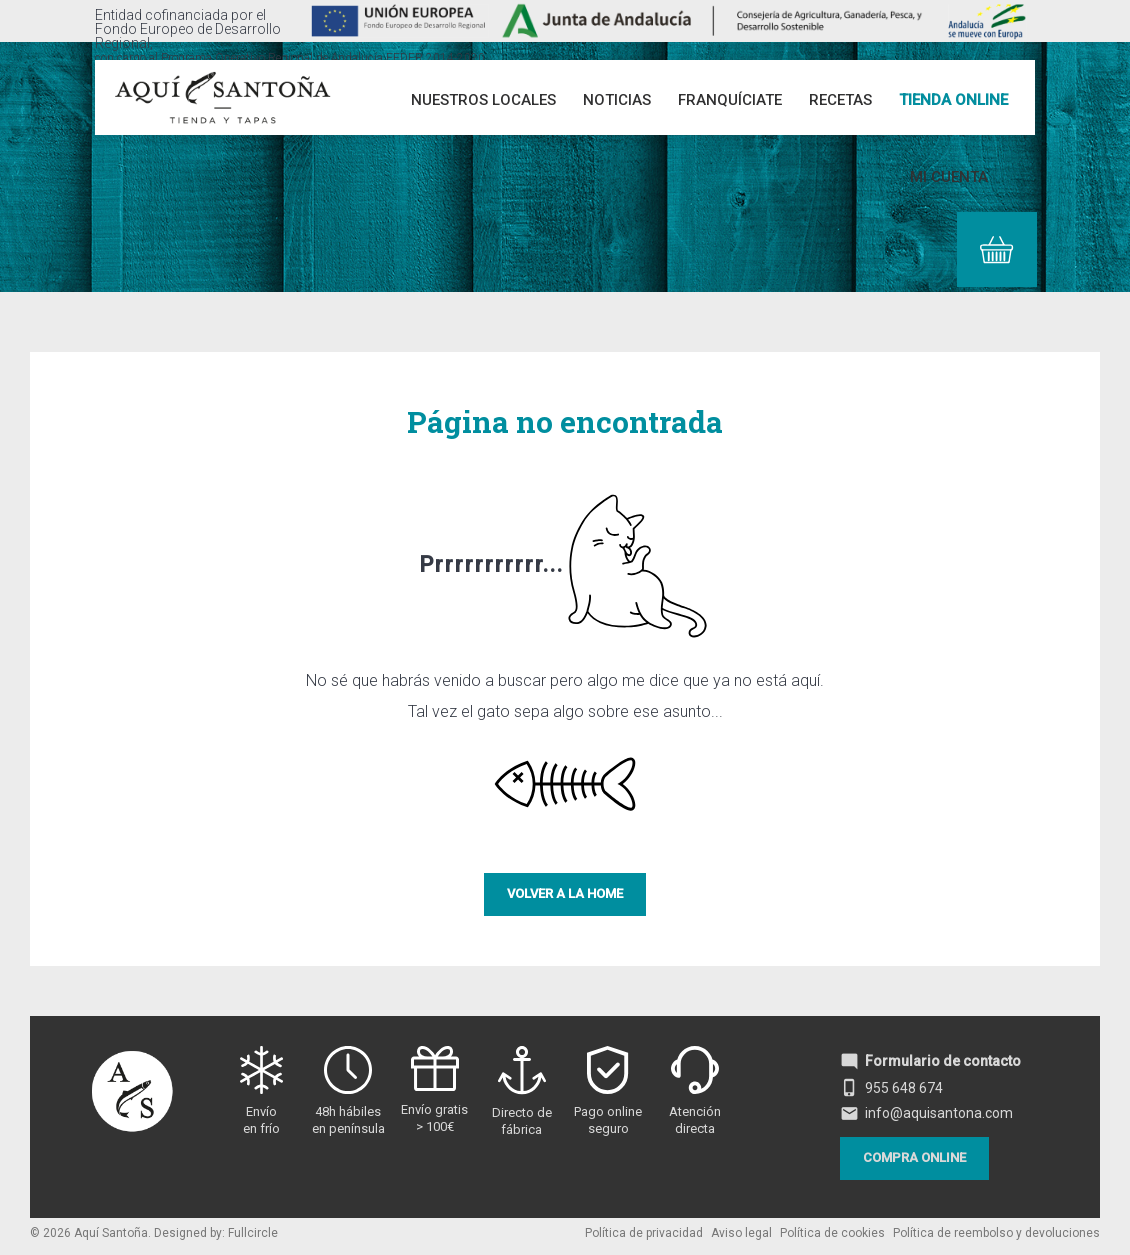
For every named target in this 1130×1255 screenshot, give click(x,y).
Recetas (840, 100)
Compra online (914, 1157)
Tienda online (953, 100)
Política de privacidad (644, 1233)
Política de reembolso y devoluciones (996, 1233)
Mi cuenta (949, 177)
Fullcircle (253, 1233)
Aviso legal (741, 1233)
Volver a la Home (565, 893)
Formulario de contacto (930, 1061)
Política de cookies (832, 1233)
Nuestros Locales (483, 100)
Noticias (617, 100)
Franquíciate (730, 100)
